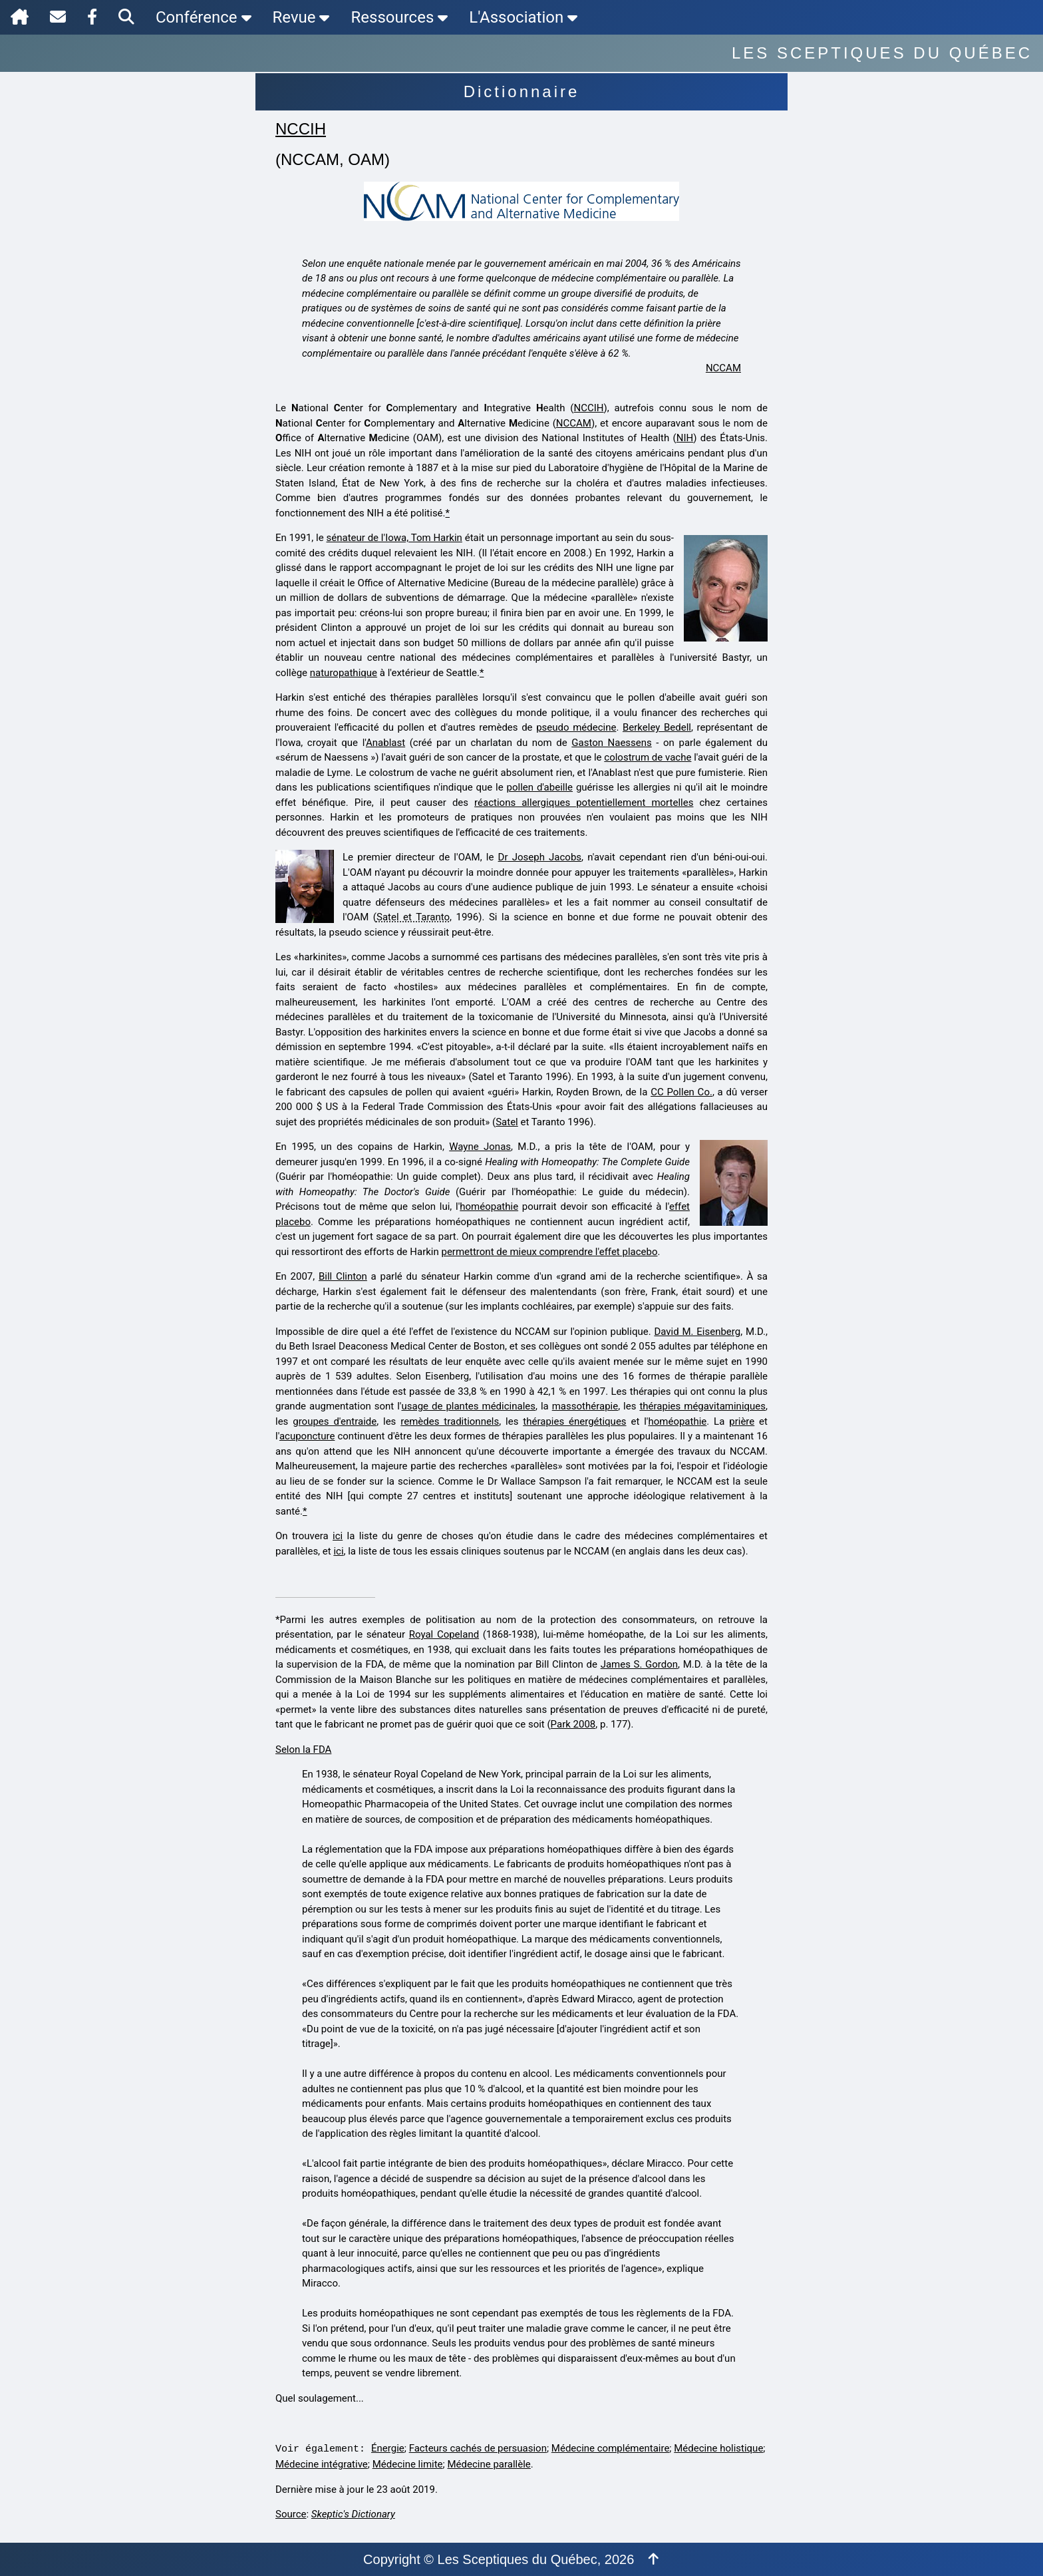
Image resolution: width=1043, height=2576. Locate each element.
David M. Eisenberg (697, 1332)
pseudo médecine (576, 727)
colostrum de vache (647, 757)
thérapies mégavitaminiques (702, 1406)
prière (741, 1421)
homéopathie (489, 1206)
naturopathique (343, 673)
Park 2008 (573, 1724)
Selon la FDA (303, 1749)
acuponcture (307, 1436)
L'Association (523, 17)
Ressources (399, 17)
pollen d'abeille (540, 787)
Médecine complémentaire (610, 2448)
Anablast (385, 743)
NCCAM (723, 368)
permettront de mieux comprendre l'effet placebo (549, 1252)
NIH (684, 438)
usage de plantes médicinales (468, 1406)
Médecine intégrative (321, 2464)
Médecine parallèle (488, 2464)
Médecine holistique (718, 2448)
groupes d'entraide (334, 1421)
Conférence (203, 17)
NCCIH (300, 129)
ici (338, 1536)
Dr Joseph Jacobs (540, 857)
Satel (507, 1122)
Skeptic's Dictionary (353, 2514)
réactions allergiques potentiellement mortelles (583, 803)
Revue (301, 17)
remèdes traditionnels (449, 1421)
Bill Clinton (343, 1276)
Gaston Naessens (611, 743)
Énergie (387, 2448)
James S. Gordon (639, 1664)
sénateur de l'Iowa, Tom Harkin (394, 538)
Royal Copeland (444, 1634)
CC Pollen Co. (681, 1092)
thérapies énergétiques (574, 1421)
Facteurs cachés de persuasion (478, 2448)
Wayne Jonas (480, 1147)
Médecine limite (407, 2464)
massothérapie (585, 1406)
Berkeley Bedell (657, 727)
